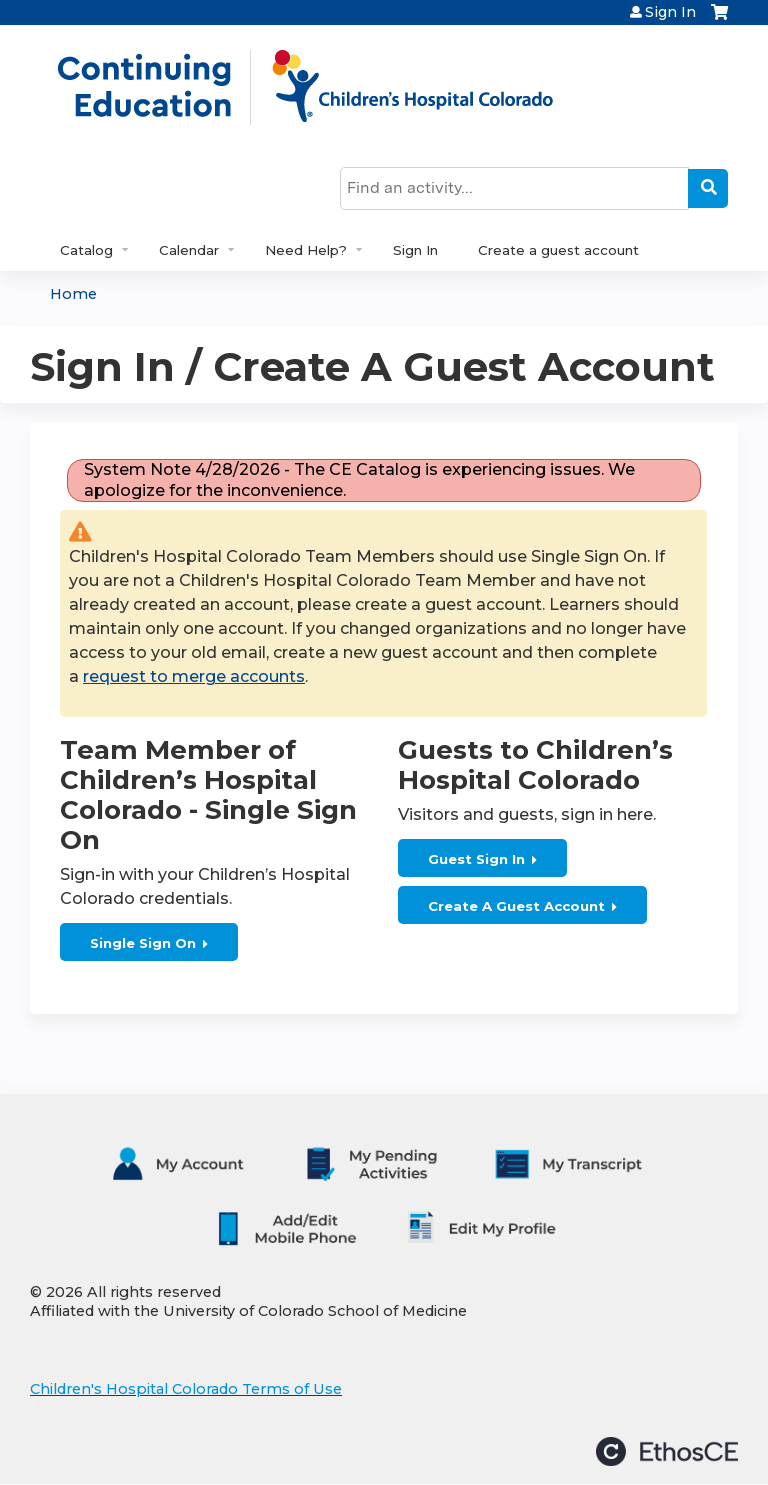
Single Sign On (143, 943)
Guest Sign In (476, 859)
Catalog (86, 250)
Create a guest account (558, 250)
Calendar (189, 250)
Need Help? (306, 250)
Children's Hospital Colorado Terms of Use (186, 1389)
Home (73, 294)
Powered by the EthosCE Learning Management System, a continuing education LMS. (667, 1451)
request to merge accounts (194, 676)
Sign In (670, 12)
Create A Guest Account (516, 906)
